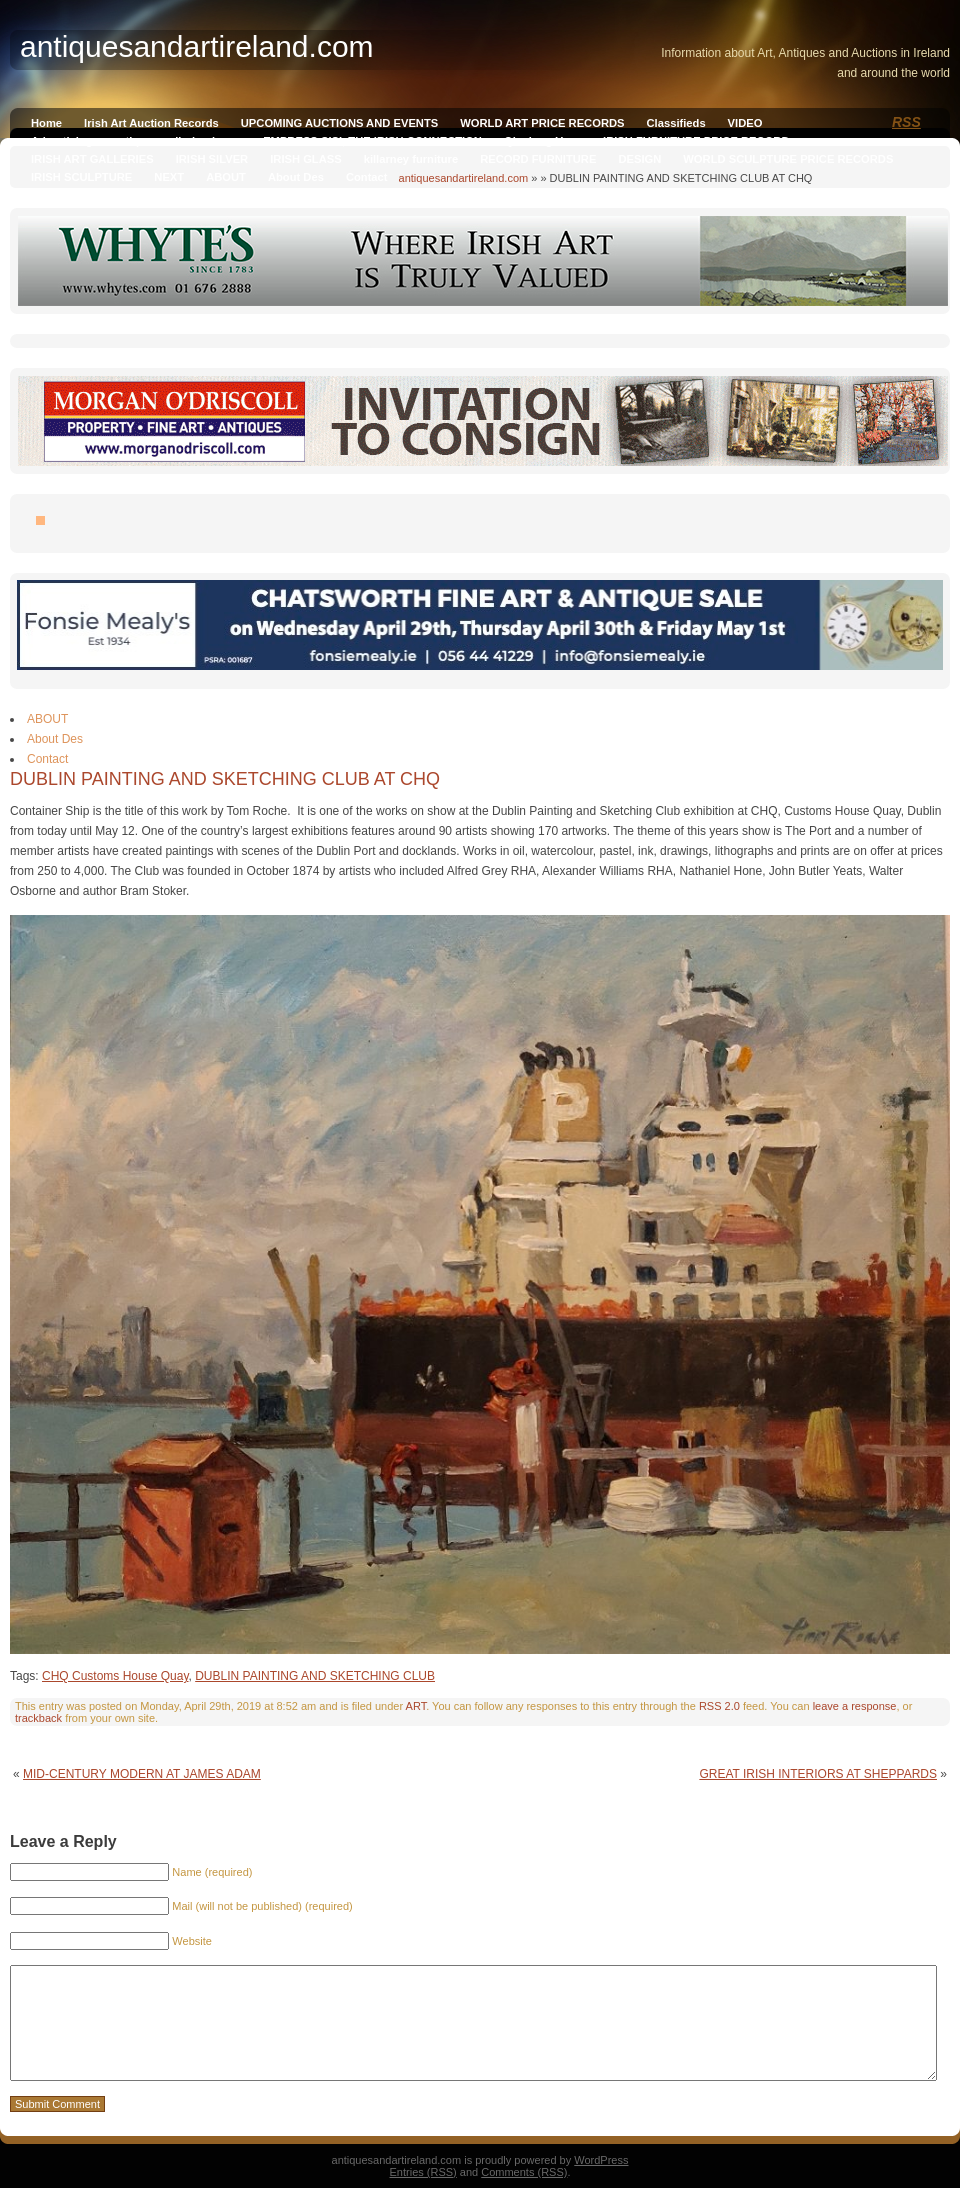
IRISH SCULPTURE (81, 177)
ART (416, 1706)
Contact (367, 177)
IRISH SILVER (212, 159)
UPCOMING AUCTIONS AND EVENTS (339, 123)
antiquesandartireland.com (464, 178)
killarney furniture (411, 159)
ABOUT (226, 177)
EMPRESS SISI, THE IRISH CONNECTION (372, 141)
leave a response (855, 1706)
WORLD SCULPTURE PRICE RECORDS (788, 159)
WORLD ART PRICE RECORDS (542, 123)
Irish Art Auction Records (151, 123)
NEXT (169, 177)
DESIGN (639, 159)
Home (46, 123)
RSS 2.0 (719, 1706)
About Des (296, 177)
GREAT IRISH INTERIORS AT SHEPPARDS (818, 1774)
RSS (906, 122)
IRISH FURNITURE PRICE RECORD (696, 141)
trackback (38, 1718)
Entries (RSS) (423, 2172)
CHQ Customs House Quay (115, 1676)
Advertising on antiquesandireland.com (136, 141)
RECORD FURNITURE (538, 159)
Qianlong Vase (542, 141)
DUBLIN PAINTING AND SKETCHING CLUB (315, 1676)
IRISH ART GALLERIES (92, 159)
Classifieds (676, 123)
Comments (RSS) (524, 2172)
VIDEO (745, 123)
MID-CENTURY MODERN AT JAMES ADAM (142, 1774)
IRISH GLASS (305, 159)
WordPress (601, 2160)
